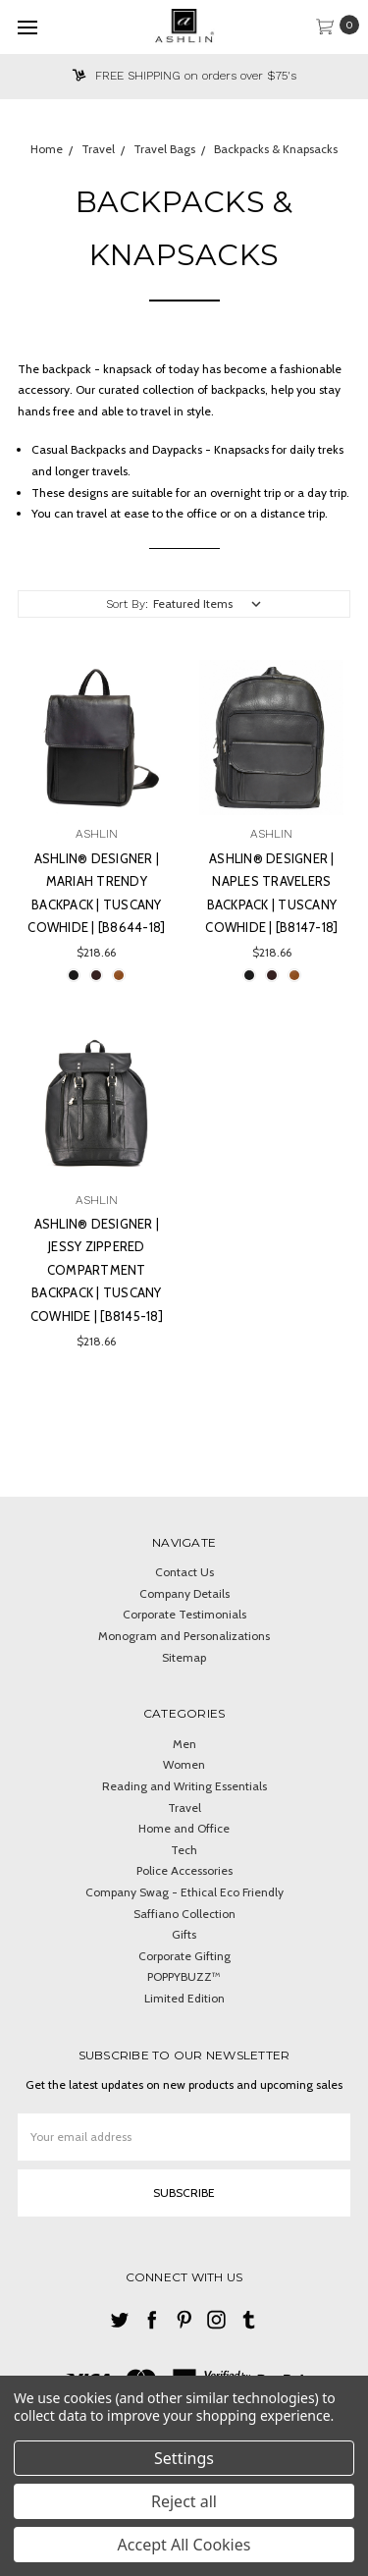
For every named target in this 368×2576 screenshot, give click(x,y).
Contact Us (184, 1571)
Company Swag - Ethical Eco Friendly (184, 1892)
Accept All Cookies (184, 2544)
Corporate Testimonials (184, 1614)
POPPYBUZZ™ (184, 1976)
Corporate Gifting (184, 1955)
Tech (184, 1849)
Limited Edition (184, 1998)
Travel (184, 1807)
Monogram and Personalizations (184, 1635)
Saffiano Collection (184, 1913)
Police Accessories (184, 1870)
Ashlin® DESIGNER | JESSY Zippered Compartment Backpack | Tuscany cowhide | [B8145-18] (96, 1270)
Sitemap (184, 1657)
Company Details (184, 1593)
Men (184, 1743)
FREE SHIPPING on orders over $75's (184, 75)
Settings (184, 2458)
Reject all (184, 2501)
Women (184, 1764)
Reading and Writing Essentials (184, 1786)
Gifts (184, 1934)
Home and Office (184, 1828)
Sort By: (127, 604)
